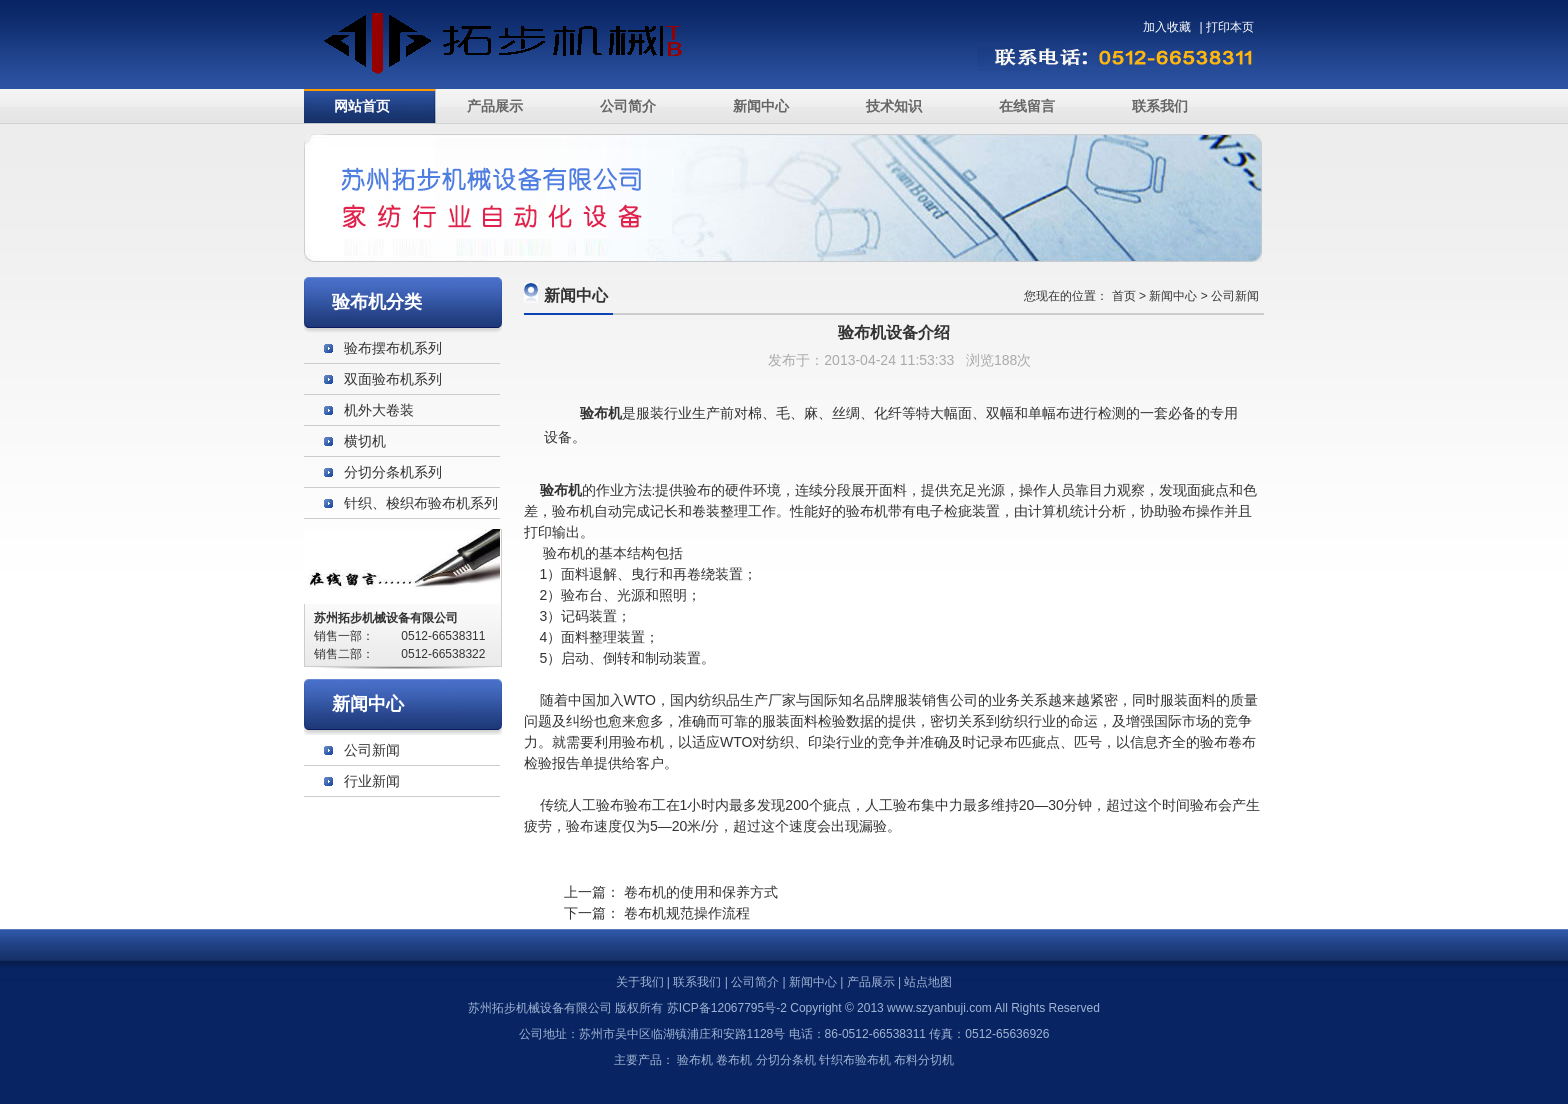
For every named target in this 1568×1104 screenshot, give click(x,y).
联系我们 (1160, 106)
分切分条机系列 (393, 472)
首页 (1124, 296)
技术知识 (894, 106)
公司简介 (628, 106)
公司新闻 (1235, 296)
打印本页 (1230, 27)
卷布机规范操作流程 (687, 913)
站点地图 (928, 982)
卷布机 (734, 1060)
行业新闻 (372, 781)
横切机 (365, 441)
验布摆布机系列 (393, 348)
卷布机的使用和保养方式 (701, 892)
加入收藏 (1167, 27)
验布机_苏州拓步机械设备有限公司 (521, 44)
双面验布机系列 (393, 379)
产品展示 (495, 106)
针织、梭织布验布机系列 (421, 503)
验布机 (564, 553)
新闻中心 (761, 106)
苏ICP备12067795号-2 (727, 1008)
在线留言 (1027, 106)
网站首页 (362, 106)
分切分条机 (786, 1060)
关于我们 (640, 982)
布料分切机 (924, 1060)
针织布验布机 (855, 1060)
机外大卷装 (379, 410)
